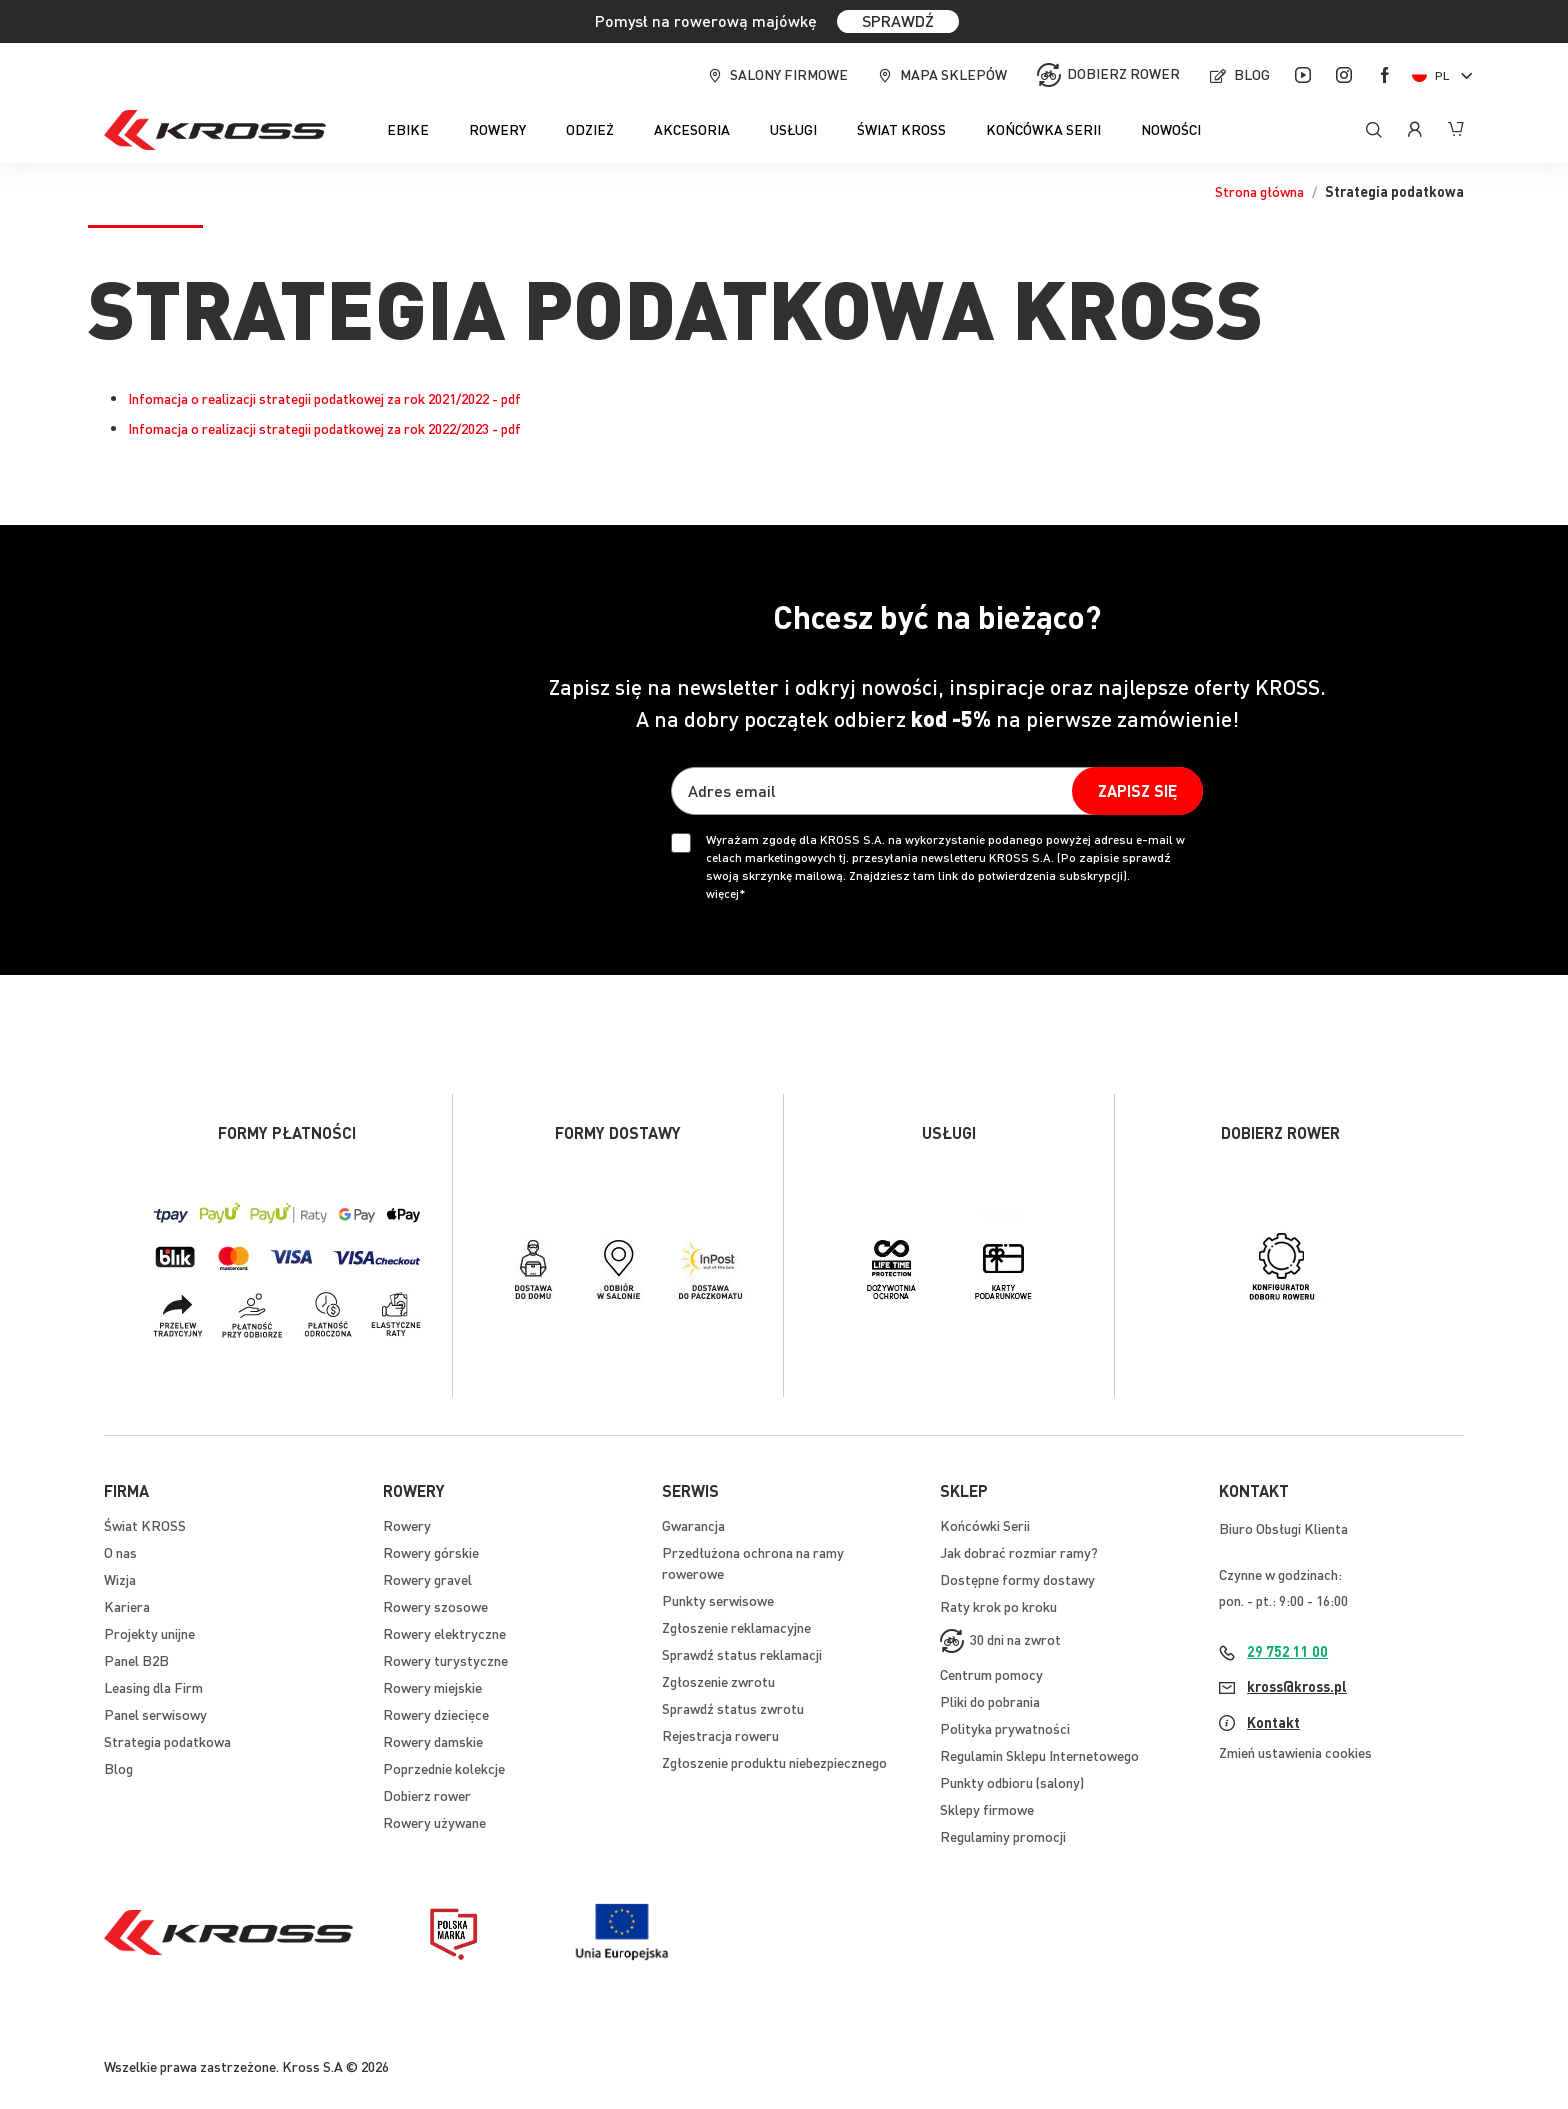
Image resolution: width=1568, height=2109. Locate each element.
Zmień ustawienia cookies (1295, 1752)
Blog (1252, 74)
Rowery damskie (433, 1741)
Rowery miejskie (432, 1687)
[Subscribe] (1137, 791)
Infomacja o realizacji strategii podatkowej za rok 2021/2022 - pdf (324, 398)
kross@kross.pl (1297, 1686)
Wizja (120, 1579)
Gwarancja (693, 1525)
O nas (120, 1552)
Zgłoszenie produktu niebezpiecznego (774, 1762)
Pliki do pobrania (990, 1701)
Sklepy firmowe (987, 1809)
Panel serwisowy (155, 1714)
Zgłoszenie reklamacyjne (736, 1627)
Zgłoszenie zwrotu (718, 1681)
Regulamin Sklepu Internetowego (1039, 1755)
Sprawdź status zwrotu (733, 1708)
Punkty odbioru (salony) (1012, 1782)
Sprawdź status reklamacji (742, 1654)
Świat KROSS (145, 1525)
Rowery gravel (427, 1579)
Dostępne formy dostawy (1017, 1579)
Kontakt (1273, 1722)
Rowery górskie (431, 1552)
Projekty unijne (149, 1633)
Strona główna (1259, 191)
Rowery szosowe (435, 1606)
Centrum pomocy (991, 1674)
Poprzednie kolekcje (444, 1768)
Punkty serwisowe (718, 1600)
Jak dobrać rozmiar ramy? (1019, 1552)
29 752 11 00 (1287, 1651)
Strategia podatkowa (167, 1741)
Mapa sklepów (953, 74)
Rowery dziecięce (436, 1714)
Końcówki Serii (985, 1525)
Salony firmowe (789, 74)
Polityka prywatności (1005, 1728)
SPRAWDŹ (898, 20)
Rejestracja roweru (720, 1735)
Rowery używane (434, 1822)
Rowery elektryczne (444, 1633)
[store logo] (215, 130)
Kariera (127, 1606)
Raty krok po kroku (998, 1606)
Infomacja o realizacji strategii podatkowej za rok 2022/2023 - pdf (324, 428)
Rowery (407, 1525)
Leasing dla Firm (153, 1687)
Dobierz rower (1123, 73)
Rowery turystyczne (445, 1660)
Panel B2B (136, 1660)
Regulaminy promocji (1003, 1836)
